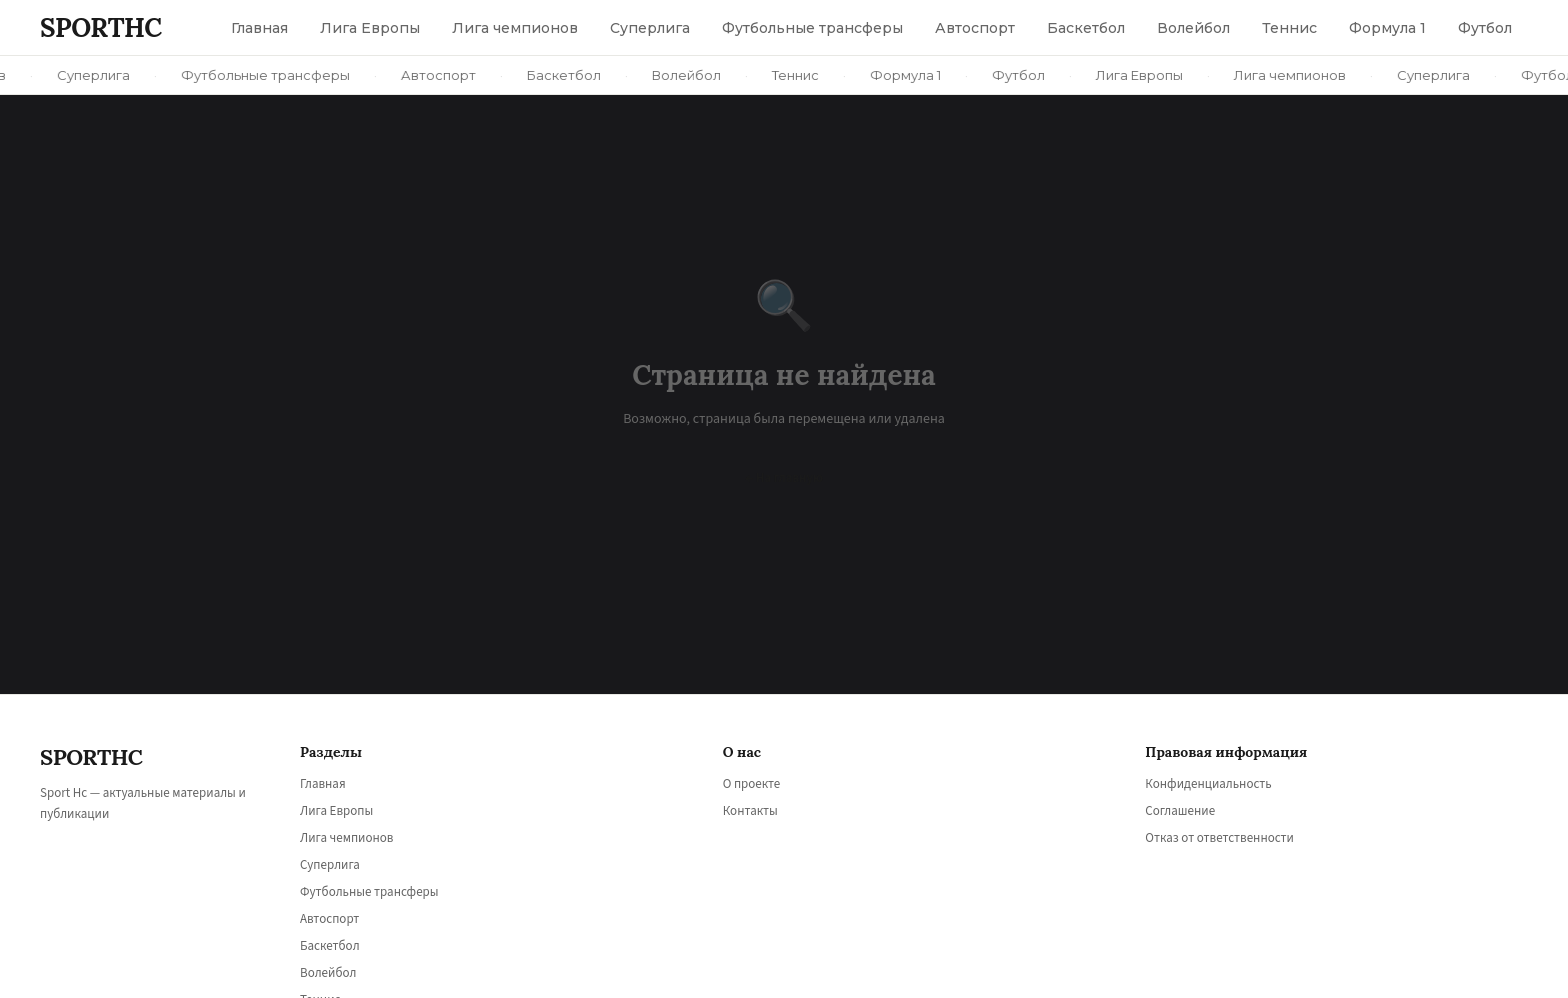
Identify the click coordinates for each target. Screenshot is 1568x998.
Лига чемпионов (346, 838)
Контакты (750, 811)
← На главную (784, 478)
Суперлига (330, 865)
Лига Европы (336, 811)
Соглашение (1180, 811)
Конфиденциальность (1208, 784)
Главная (323, 784)
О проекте (752, 784)
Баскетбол (330, 946)
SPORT (101, 27)
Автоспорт (329, 919)
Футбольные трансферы (369, 892)
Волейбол (328, 973)
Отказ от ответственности (1219, 838)
